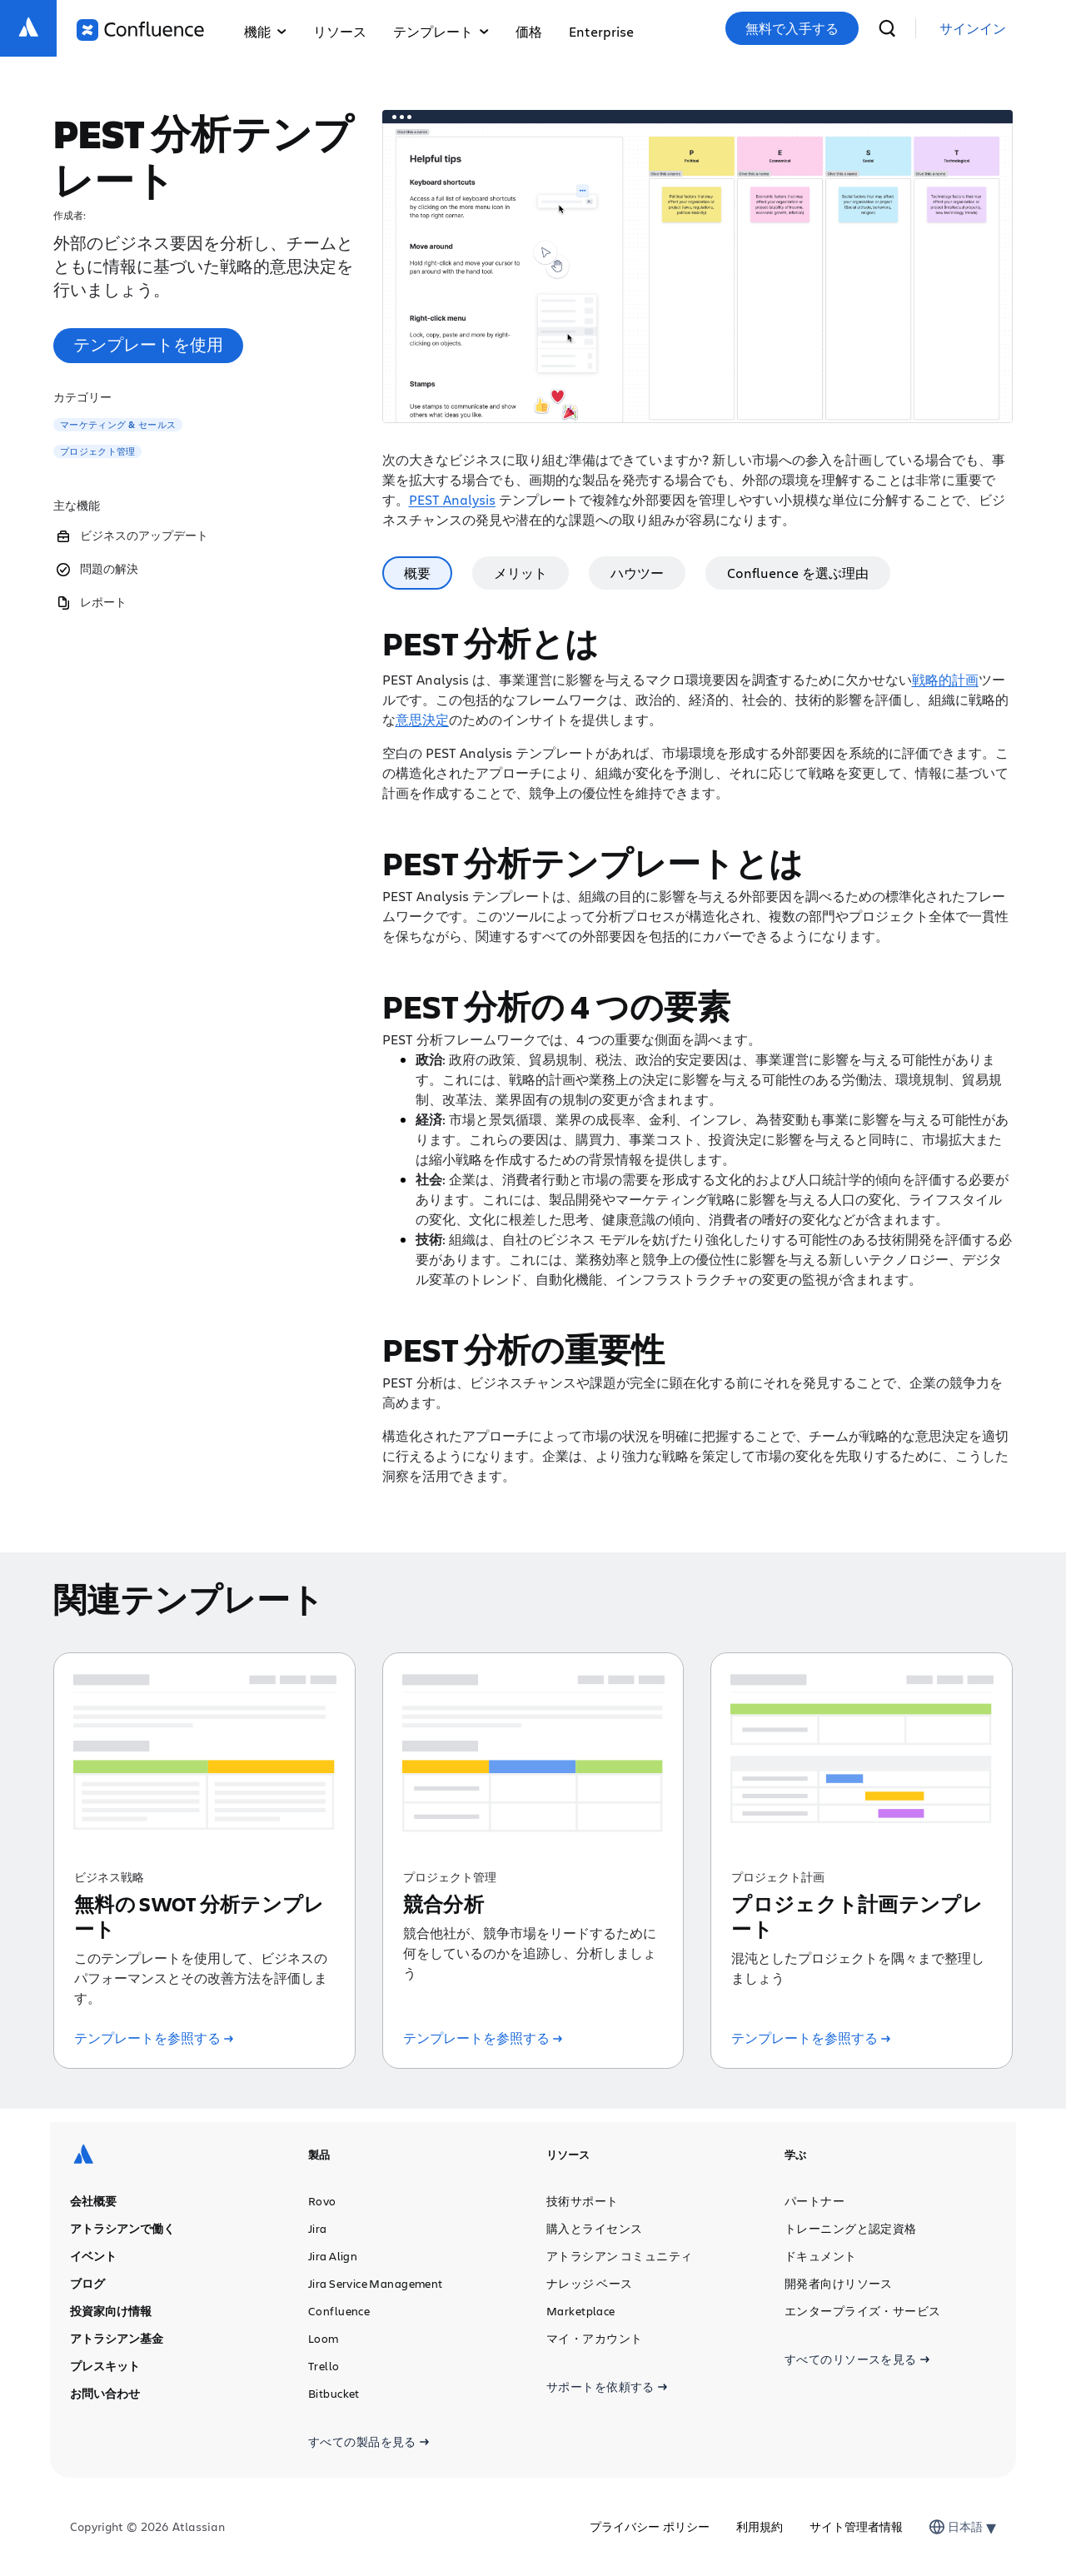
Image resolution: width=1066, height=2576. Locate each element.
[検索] (887, 28)
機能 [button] (265, 31)
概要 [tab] (417, 572)
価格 (529, 31)
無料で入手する (792, 28)
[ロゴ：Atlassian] (28, 28)
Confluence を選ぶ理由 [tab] (798, 572)
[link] (972, 28)
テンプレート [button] (441, 31)
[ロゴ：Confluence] (140, 30)
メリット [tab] (520, 572)
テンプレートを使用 (148, 344)
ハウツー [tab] (637, 572)
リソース (339, 31)
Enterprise (601, 31)
